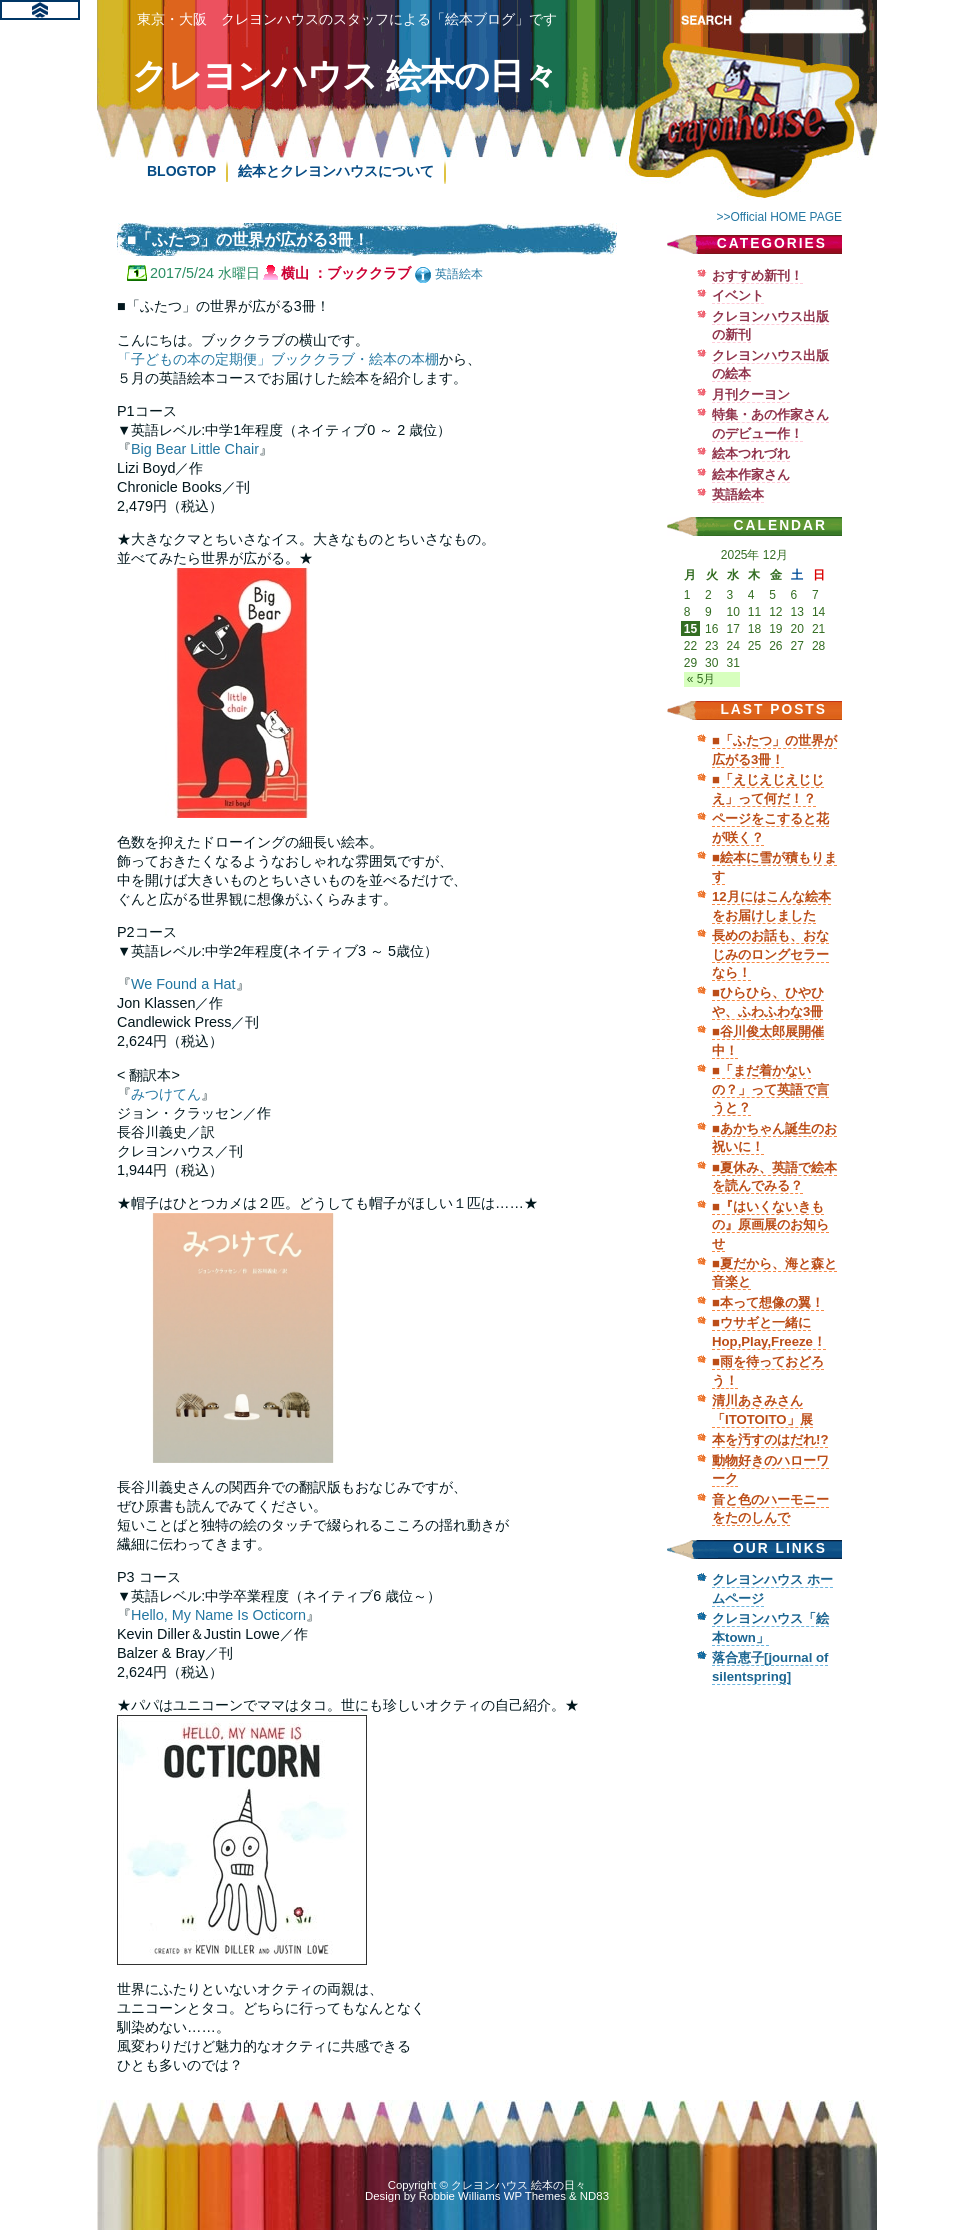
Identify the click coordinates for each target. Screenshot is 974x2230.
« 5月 (701, 679)
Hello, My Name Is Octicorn (218, 1615)
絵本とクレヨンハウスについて (336, 171)
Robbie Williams (460, 2196)
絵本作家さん (751, 474)
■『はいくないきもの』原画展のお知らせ (770, 1225)
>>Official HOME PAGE (779, 217)
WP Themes (535, 2196)
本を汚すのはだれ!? (770, 1439)
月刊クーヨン (751, 394)
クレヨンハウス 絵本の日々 (344, 75)
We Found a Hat (183, 984)
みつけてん (166, 1094)
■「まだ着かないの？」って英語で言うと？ (770, 1089)
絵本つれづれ (751, 453)
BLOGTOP (181, 171)
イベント (738, 295)
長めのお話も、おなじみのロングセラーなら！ (770, 954)
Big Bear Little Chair (195, 449)
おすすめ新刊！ (757, 275)
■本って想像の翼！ (768, 1302)
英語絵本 (459, 274)
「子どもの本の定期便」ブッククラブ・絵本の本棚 (278, 359)
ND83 (594, 2196)
